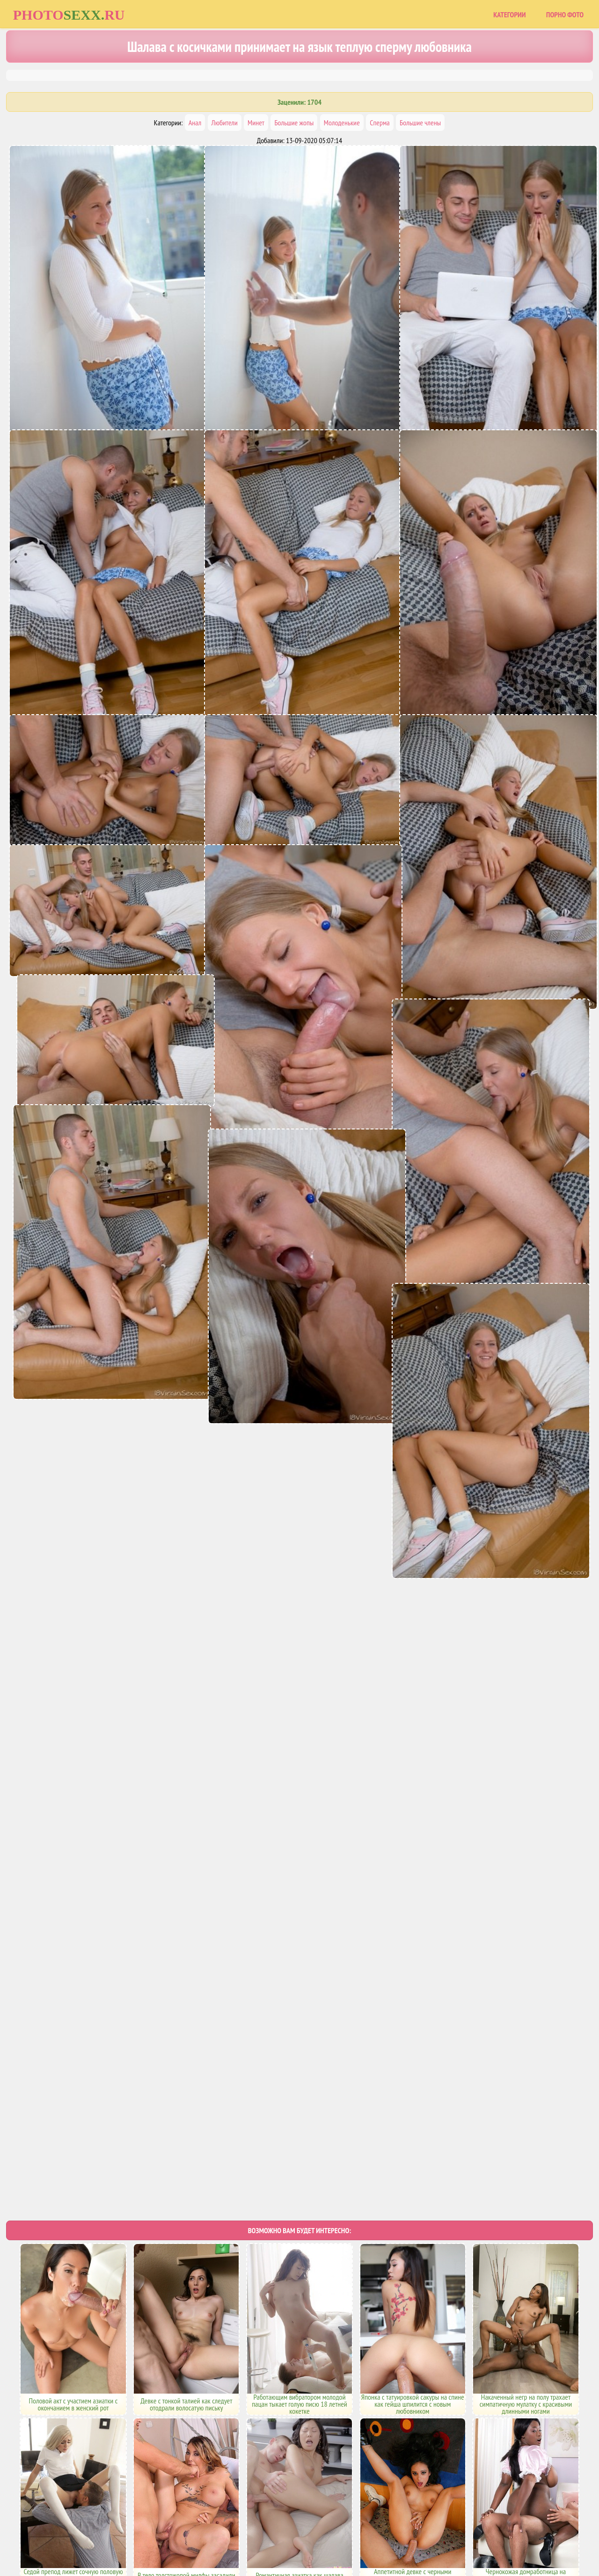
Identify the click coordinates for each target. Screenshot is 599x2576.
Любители (225, 122)
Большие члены (420, 122)
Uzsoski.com (367, 2530)
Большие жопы (294, 122)
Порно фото (565, 14)
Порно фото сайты (316, 2530)
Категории (509, 14)
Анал (195, 122)
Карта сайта (264, 2530)
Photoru (69, 14)
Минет (256, 122)
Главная (226, 2530)
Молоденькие (342, 122)
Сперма (380, 122)
